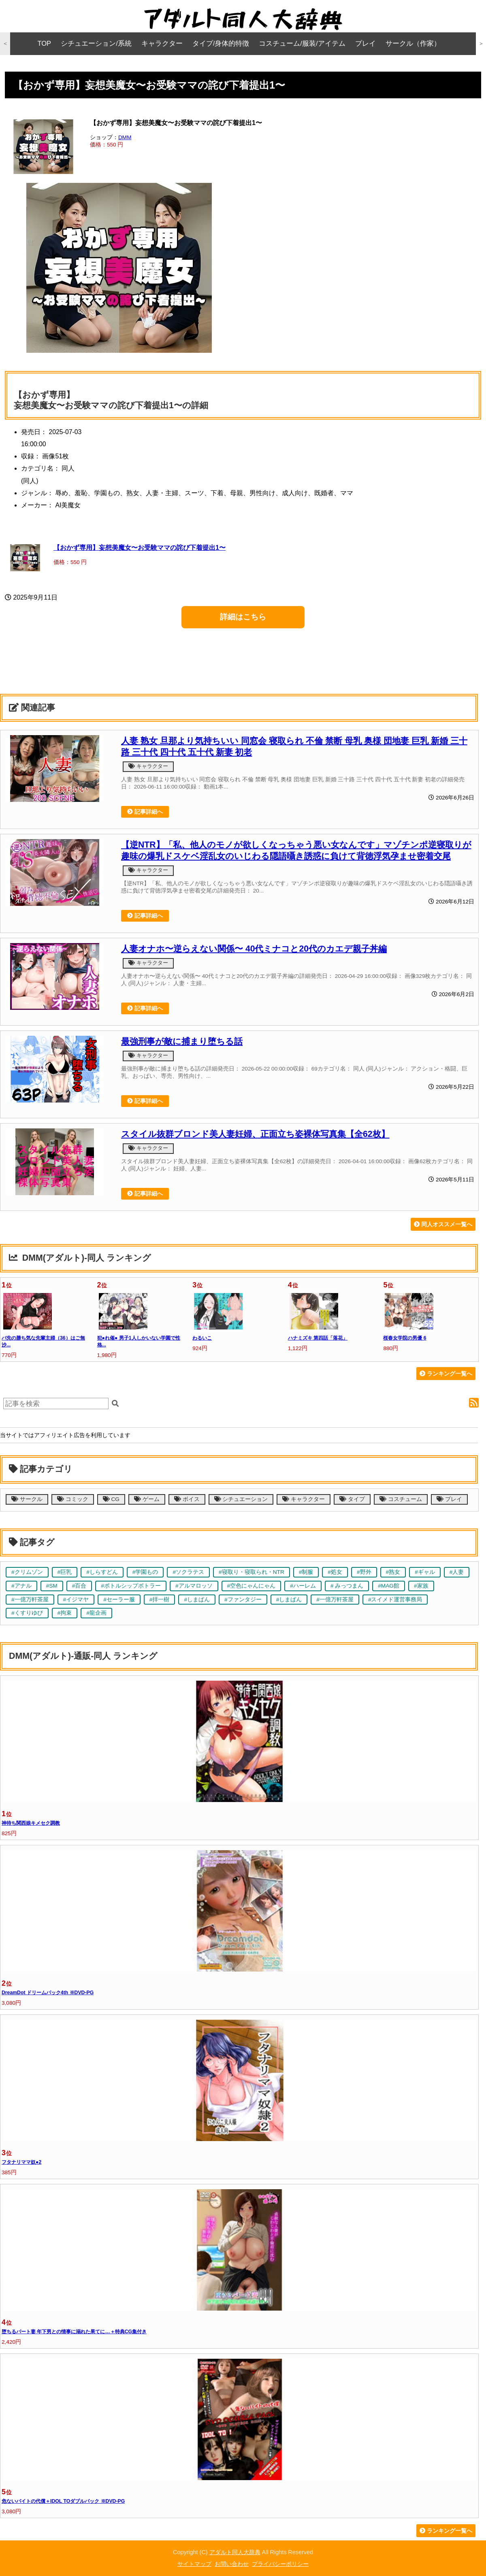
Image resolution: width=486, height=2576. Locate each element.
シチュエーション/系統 (96, 43)
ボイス (187, 1499)
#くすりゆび (27, 1613)
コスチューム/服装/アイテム (302, 43)
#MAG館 (388, 1586)
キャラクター (162, 43)
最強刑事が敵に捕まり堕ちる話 (182, 1041)
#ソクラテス (188, 1572)
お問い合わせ (232, 2564)
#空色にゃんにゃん (251, 1586)
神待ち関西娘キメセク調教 (31, 1823)
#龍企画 (96, 1613)
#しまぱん (197, 1599)
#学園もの (145, 1572)
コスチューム (400, 1499)
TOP (44, 43)
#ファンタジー (243, 1599)
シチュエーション (241, 1499)
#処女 (335, 1572)
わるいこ (202, 1338)
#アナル (21, 1586)
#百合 (79, 1586)
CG (111, 1499)
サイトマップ (194, 2564)
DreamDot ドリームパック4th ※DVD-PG (48, 1992)
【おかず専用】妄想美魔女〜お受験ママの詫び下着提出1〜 (139, 547)
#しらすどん (102, 1572)
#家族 (421, 1586)
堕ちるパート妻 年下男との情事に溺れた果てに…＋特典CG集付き (74, 2331)
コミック (72, 1499)
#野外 (364, 1572)
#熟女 (393, 1572)
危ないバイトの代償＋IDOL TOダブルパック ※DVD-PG (63, 2501)
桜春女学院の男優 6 (404, 1338)
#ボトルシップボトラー (131, 1586)
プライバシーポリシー (280, 2564)
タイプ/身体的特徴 (220, 43)
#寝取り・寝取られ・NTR (251, 1572)
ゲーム (147, 1499)
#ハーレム (303, 1586)
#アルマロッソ (194, 1586)
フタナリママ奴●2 (21, 2162)
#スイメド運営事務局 (395, 1599)
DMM (124, 137)
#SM (52, 1586)
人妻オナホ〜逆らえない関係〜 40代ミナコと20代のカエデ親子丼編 (254, 948)
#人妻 (457, 1572)
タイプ (352, 1499)
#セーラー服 (119, 1599)
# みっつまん (346, 1586)
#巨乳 (65, 1572)
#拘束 (65, 1613)
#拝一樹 (159, 1599)
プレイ (365, 43)
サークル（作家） (413, 43)
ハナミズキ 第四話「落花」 (317, 1338)
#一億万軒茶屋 (30, 1599)
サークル (27, 1499)
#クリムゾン (27, 1572)
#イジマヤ (76, 1599)
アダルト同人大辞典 (234, 2552)
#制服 (306, 1572)
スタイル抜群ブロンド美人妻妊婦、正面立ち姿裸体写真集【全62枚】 (255, 1134)
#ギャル (425, 1572)
